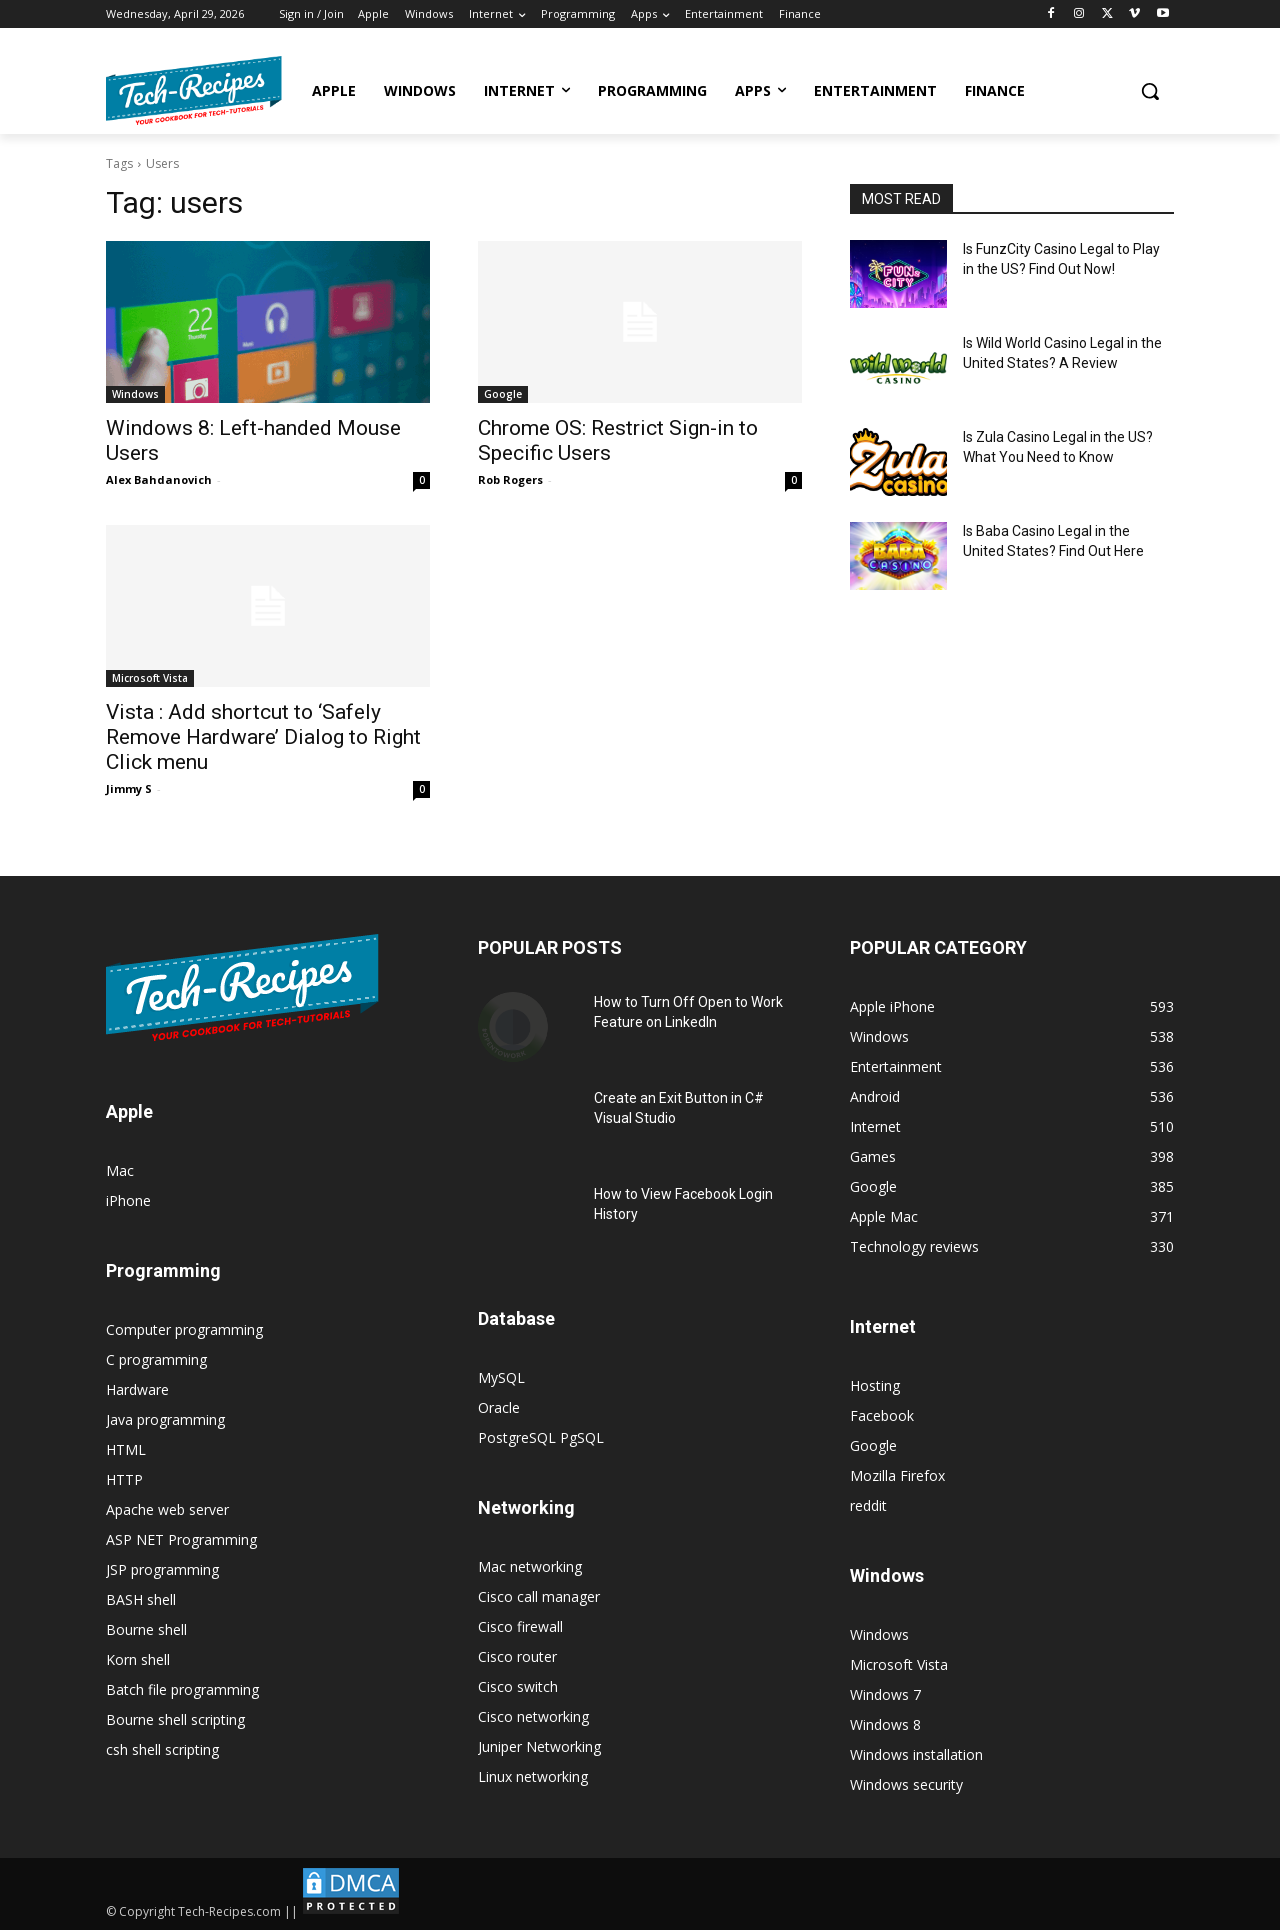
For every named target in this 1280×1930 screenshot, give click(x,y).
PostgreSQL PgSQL (541, 1437)
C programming (156, 1359)
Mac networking (530, 1566)
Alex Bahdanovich (159, 479)
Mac (120, 1170)
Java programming (165, 1419)
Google (503, 394)
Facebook (882, 1415)
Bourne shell (146, 1629)
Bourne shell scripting (175, 1719)
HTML (126, 1449)
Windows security (906, 1784)
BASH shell (141, 1599)
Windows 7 (885, 1694)
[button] (1150, 91)
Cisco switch (518, 1686)
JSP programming (162, 1569)
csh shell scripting (162, 1749)
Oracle (499, 1407)
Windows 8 (885, 1724)
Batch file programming (182, 1689)
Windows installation (916, 1754)
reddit (868, 1505)
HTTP (124, 1479)
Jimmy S (129, 788)
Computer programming (184, 1329)
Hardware (137, 1389)
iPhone (128, 1200)
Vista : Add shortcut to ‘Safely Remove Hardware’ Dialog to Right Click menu (263, 737)
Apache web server (167, 1509)
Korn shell (138, 1659)
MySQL (501, 1377)
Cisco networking (533, 1716)
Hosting (875, 1385)
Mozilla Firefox (897, 1475)
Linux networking (533, 1776)
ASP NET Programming (181, 1539)
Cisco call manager (539, 1596)
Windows (135, 394)
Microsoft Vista (150, 678)
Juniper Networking (539, 1746)
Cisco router (517, 1656)
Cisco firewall (520, 1626)
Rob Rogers (510, 479)
